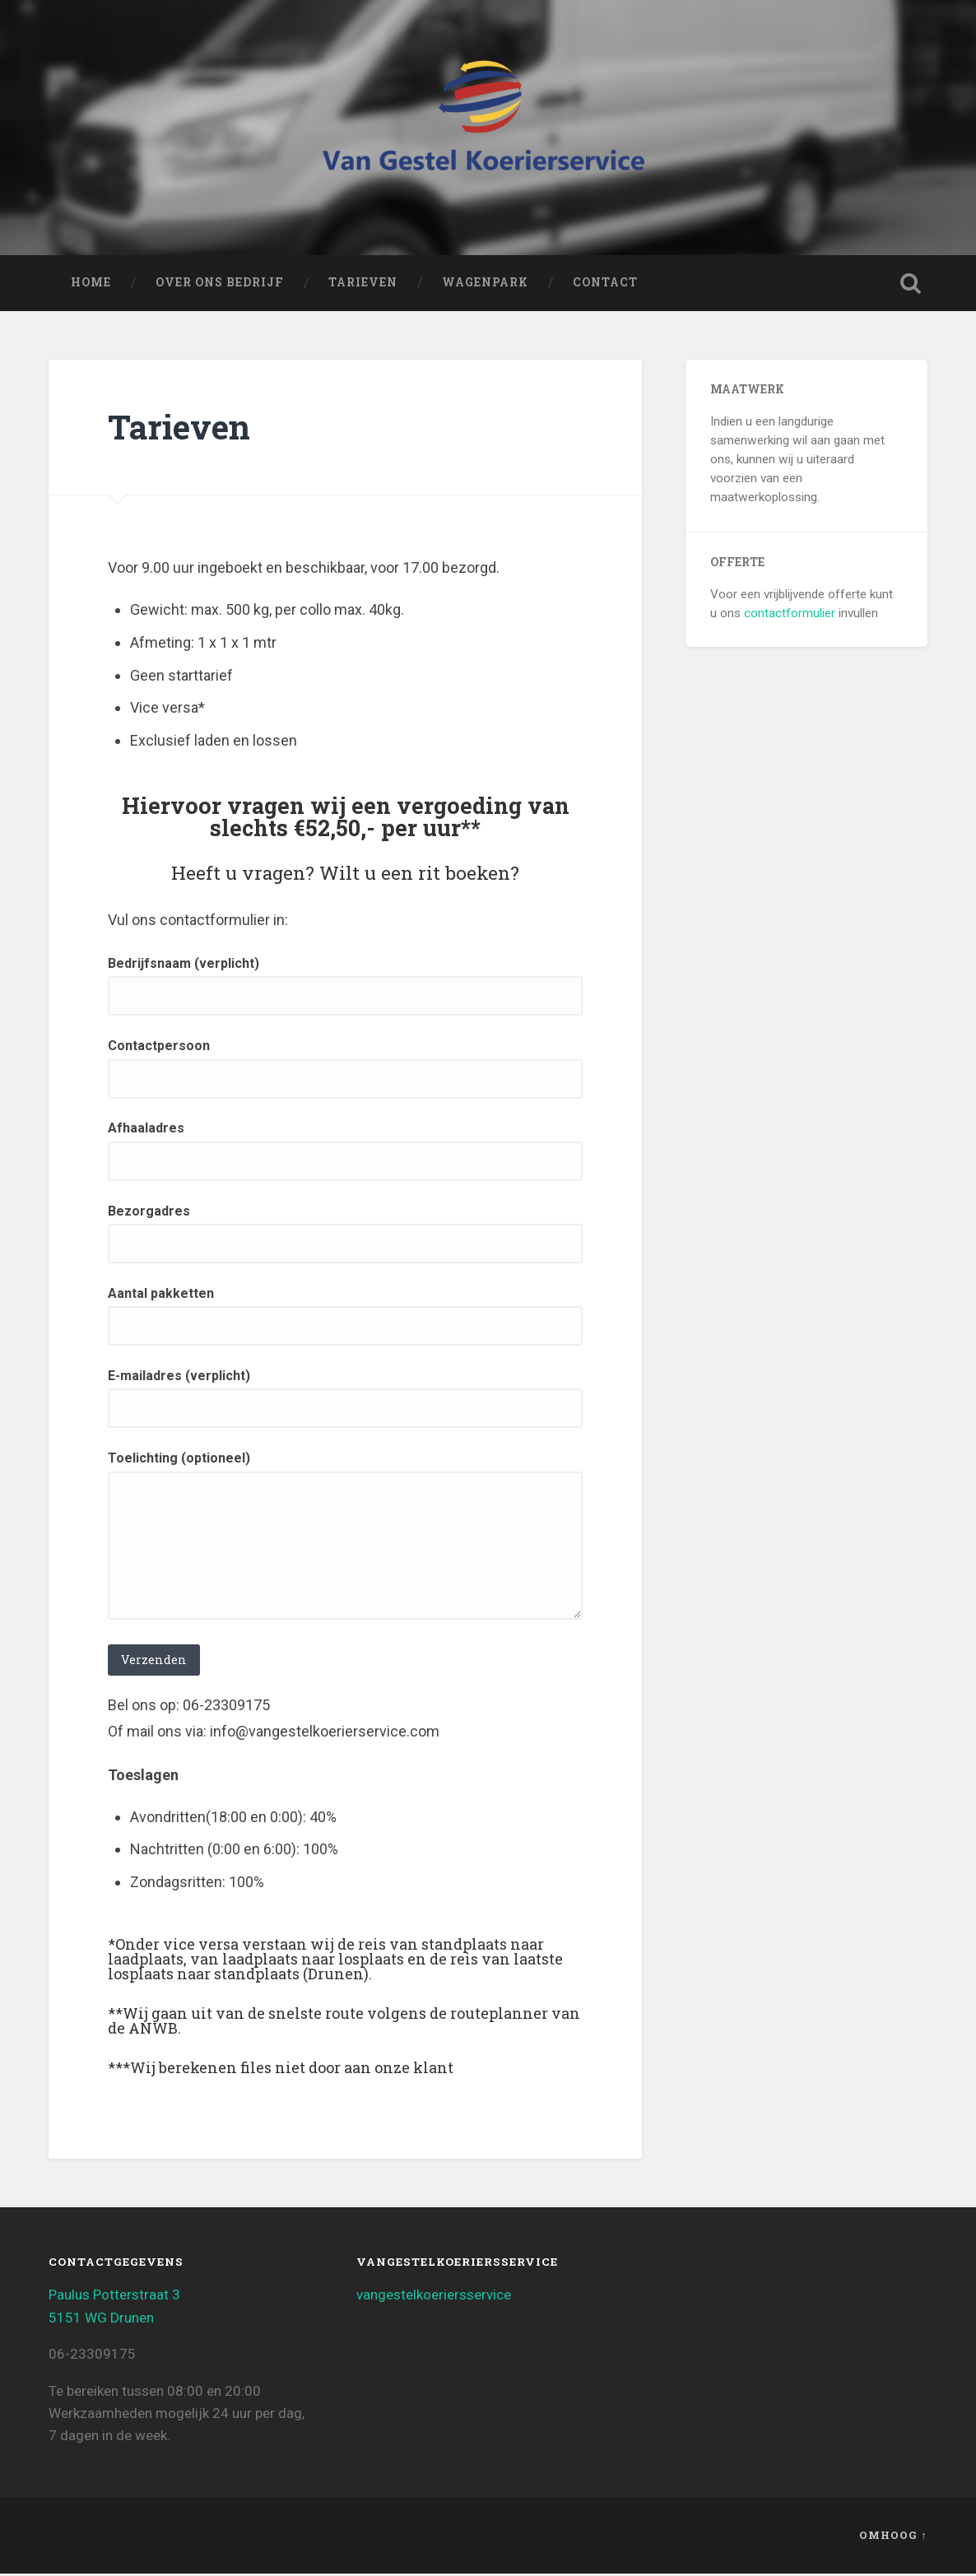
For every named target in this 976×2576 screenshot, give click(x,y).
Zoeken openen (911, 286)
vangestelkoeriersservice (433, 2298)
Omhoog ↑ (893, 2538)
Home (91, 285)
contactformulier (789, 615)
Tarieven (362, 285)
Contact (605, 285)
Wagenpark (485, 285)
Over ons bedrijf (220, 285)
